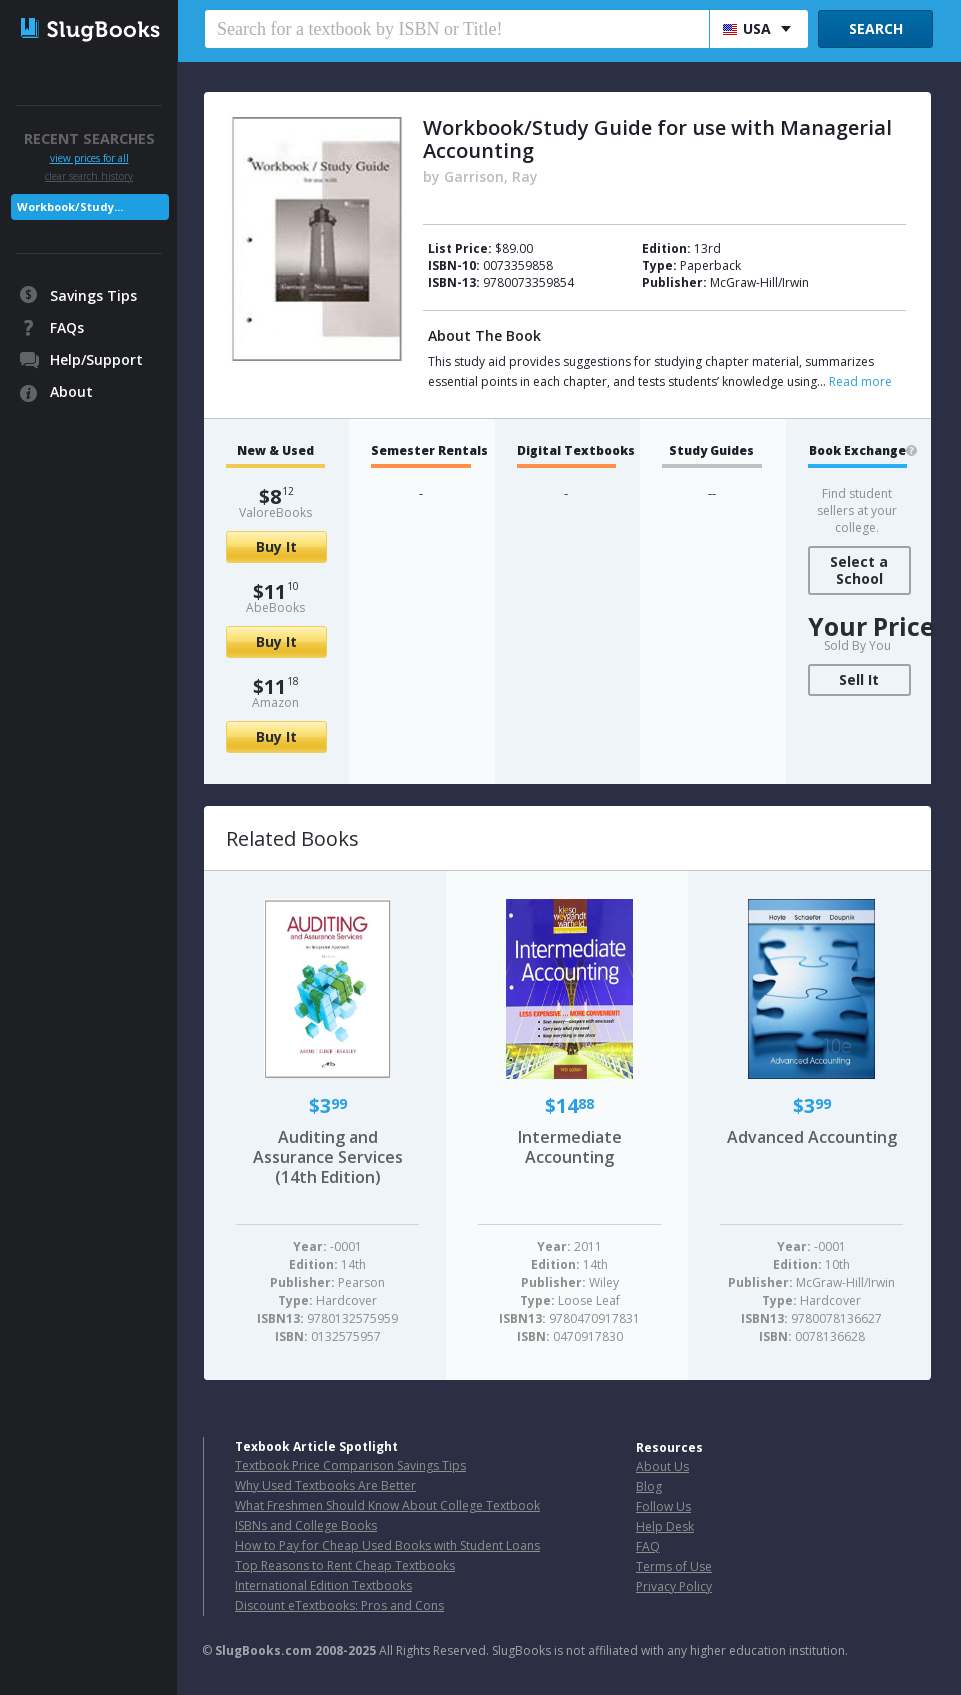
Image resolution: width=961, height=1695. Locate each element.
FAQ (648, 1546)
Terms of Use (674, 1566)
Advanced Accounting (812, 1137)
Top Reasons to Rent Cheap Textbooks (345, 1565)
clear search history (89, 176)
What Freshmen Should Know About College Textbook (387, 1505)
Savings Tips (93, 295)
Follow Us (663, 1506)
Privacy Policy (674, 1586)
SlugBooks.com (263, 1650)
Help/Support (96, 359)
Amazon (275, 702)
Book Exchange (857, 451)
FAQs (67, 327)
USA (747, 28)
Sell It (859, 679)
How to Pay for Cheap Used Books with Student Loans (387, 1545)
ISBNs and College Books (306, 1525)
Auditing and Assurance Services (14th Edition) (328, 1157)
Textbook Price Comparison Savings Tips (350, 1465)
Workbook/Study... (70, 206)
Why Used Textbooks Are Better (325, 1485)
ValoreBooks (275, 512)
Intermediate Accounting (570, 1147)
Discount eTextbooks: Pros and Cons (339, 1605)
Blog (649, 1486)
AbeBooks (275, 607)
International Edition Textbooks (323, 1585)
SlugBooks (90, 37)
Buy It (276, 546)
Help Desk (665, 1526)
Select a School (859, 570)
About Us (662, 1466)
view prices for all (89, 158)
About (71, 391)
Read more (860, 381)
